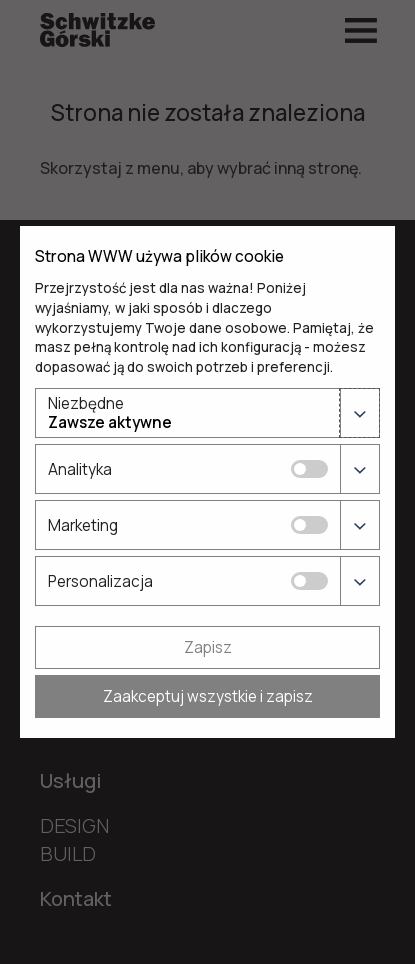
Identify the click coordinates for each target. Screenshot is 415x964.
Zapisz (208, 647)
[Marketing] (309, 525)
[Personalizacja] (309, 581)
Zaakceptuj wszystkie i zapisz (208, 696)
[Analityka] (309, 469)
